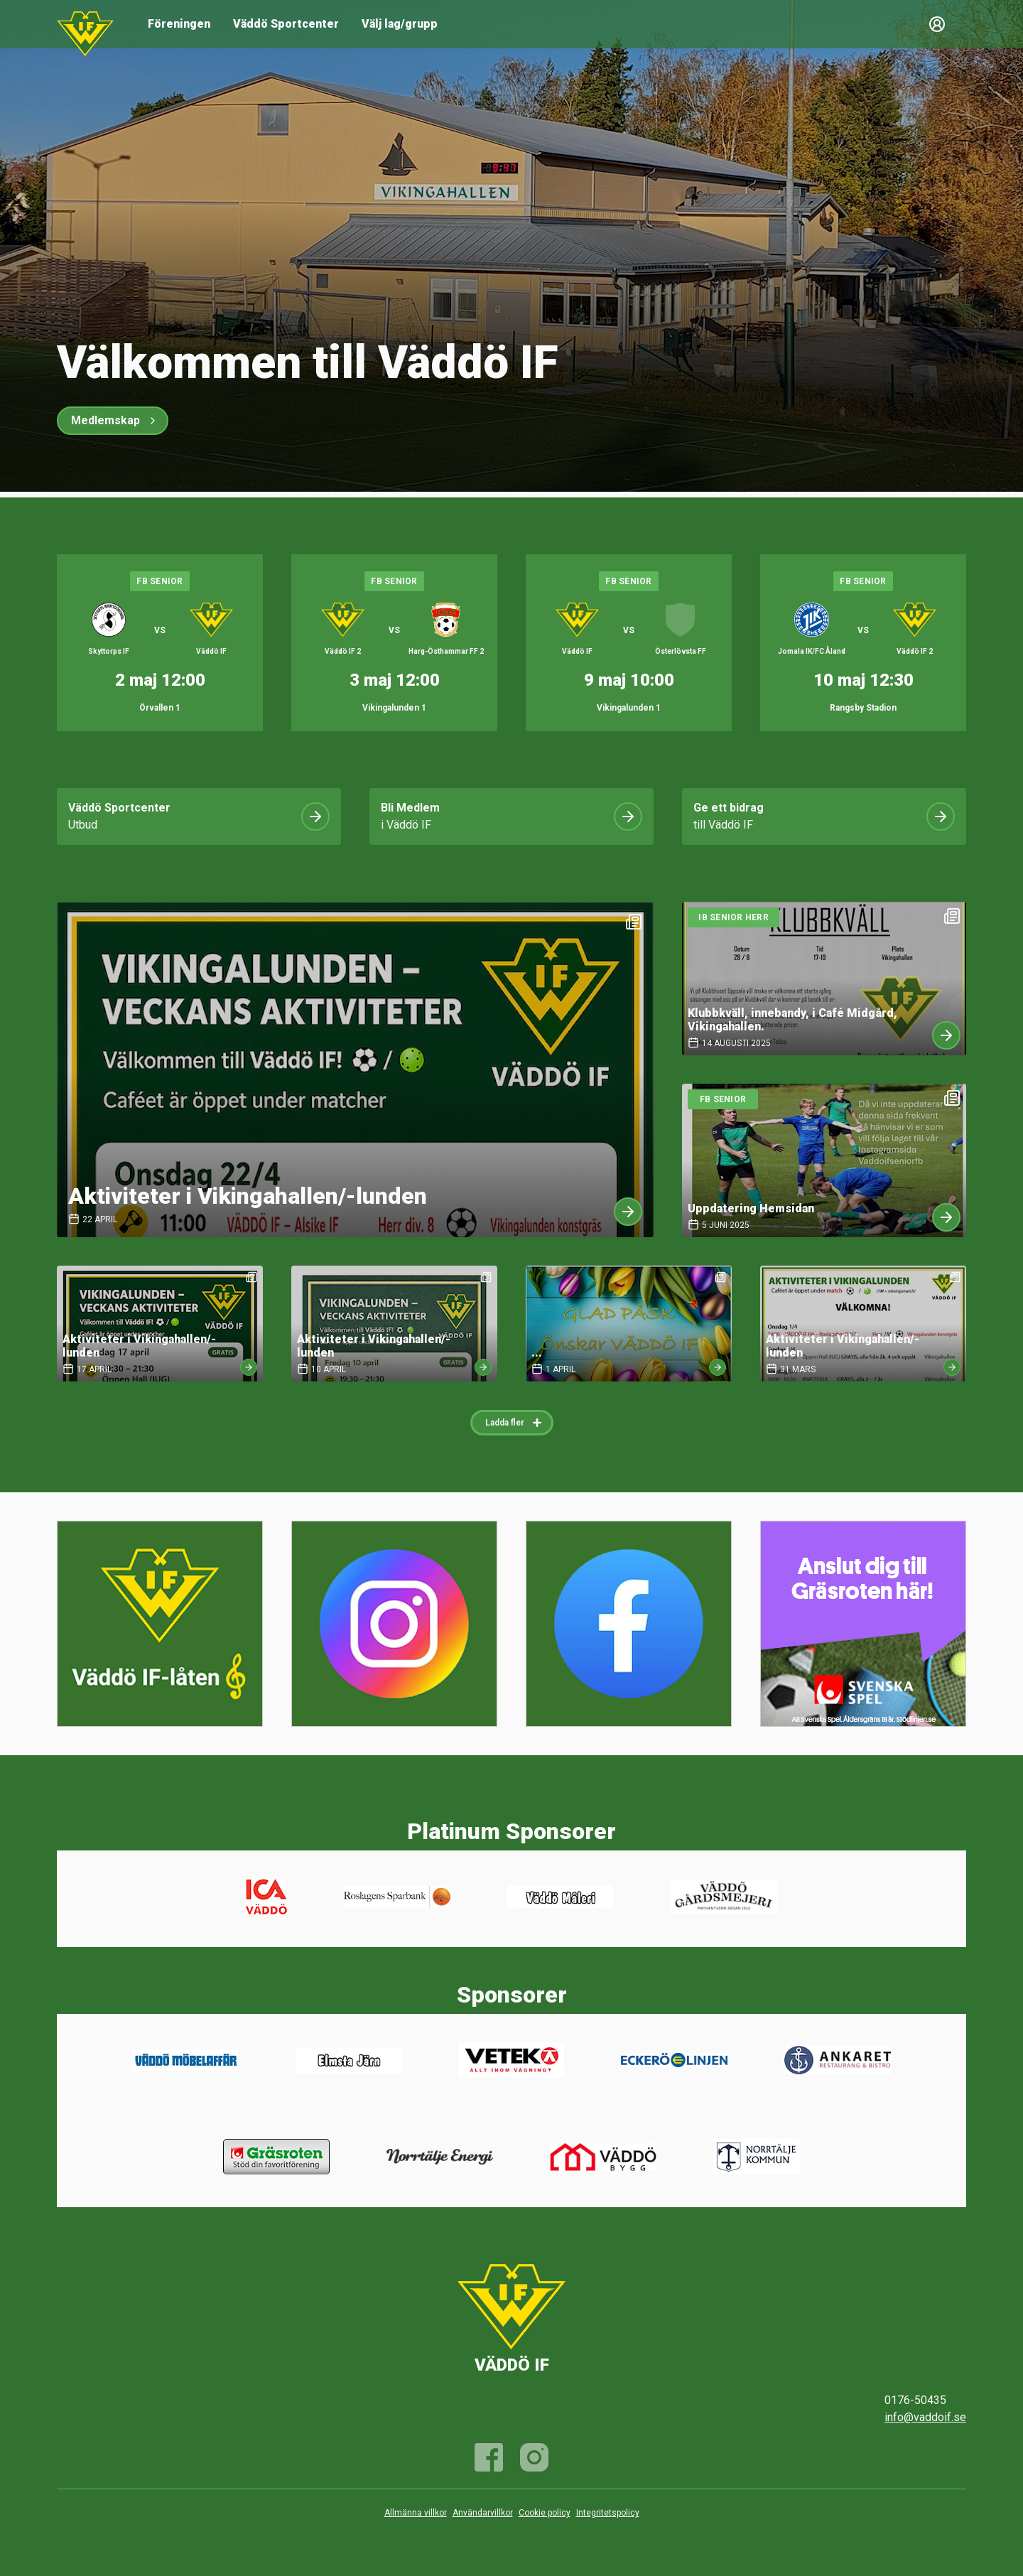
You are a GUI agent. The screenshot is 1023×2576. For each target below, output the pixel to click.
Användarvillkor (483, 2513)
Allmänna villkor (415, 2513)
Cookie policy (544, 2513)
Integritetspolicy (607, 2513)
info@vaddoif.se (925, 2417)
